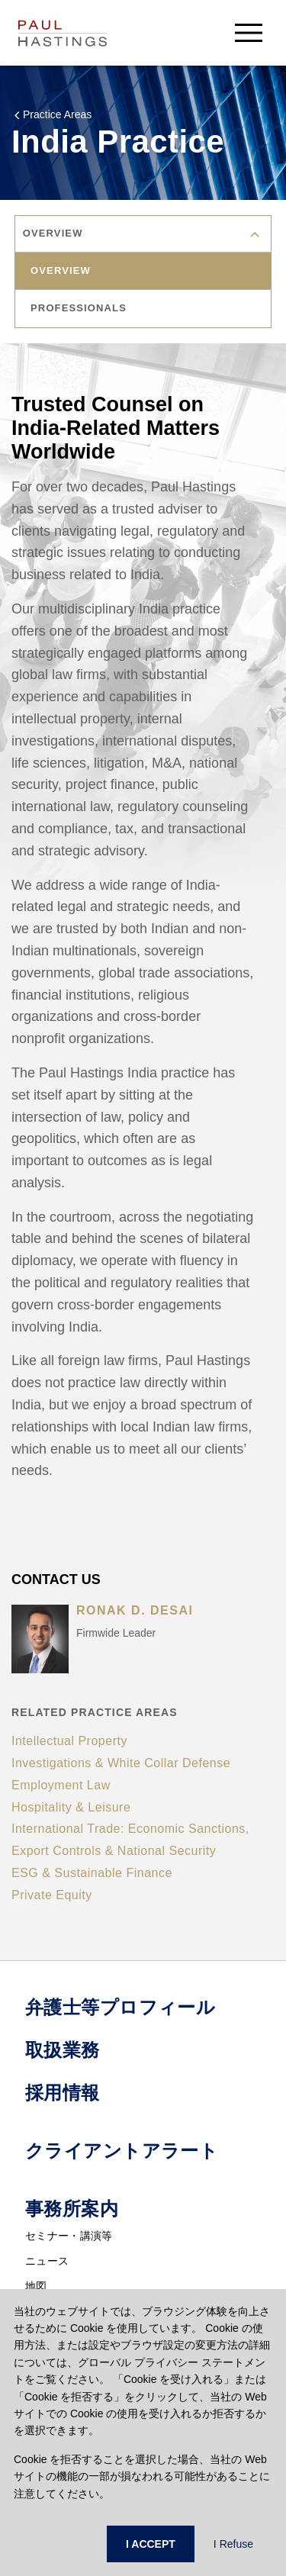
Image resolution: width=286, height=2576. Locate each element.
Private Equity (51, 1895)
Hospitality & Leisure (70, 1807)
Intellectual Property (69, 1740)
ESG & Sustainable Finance (91, 1872)
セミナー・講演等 (68, 2236)
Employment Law (61, 1785)
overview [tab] (61, 270)
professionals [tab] (79, 308)
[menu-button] (249, 32)
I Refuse (233, 2544)
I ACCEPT (150, 2544)
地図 (36, 2286)
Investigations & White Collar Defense (120, 1763)
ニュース (47, 2261)
